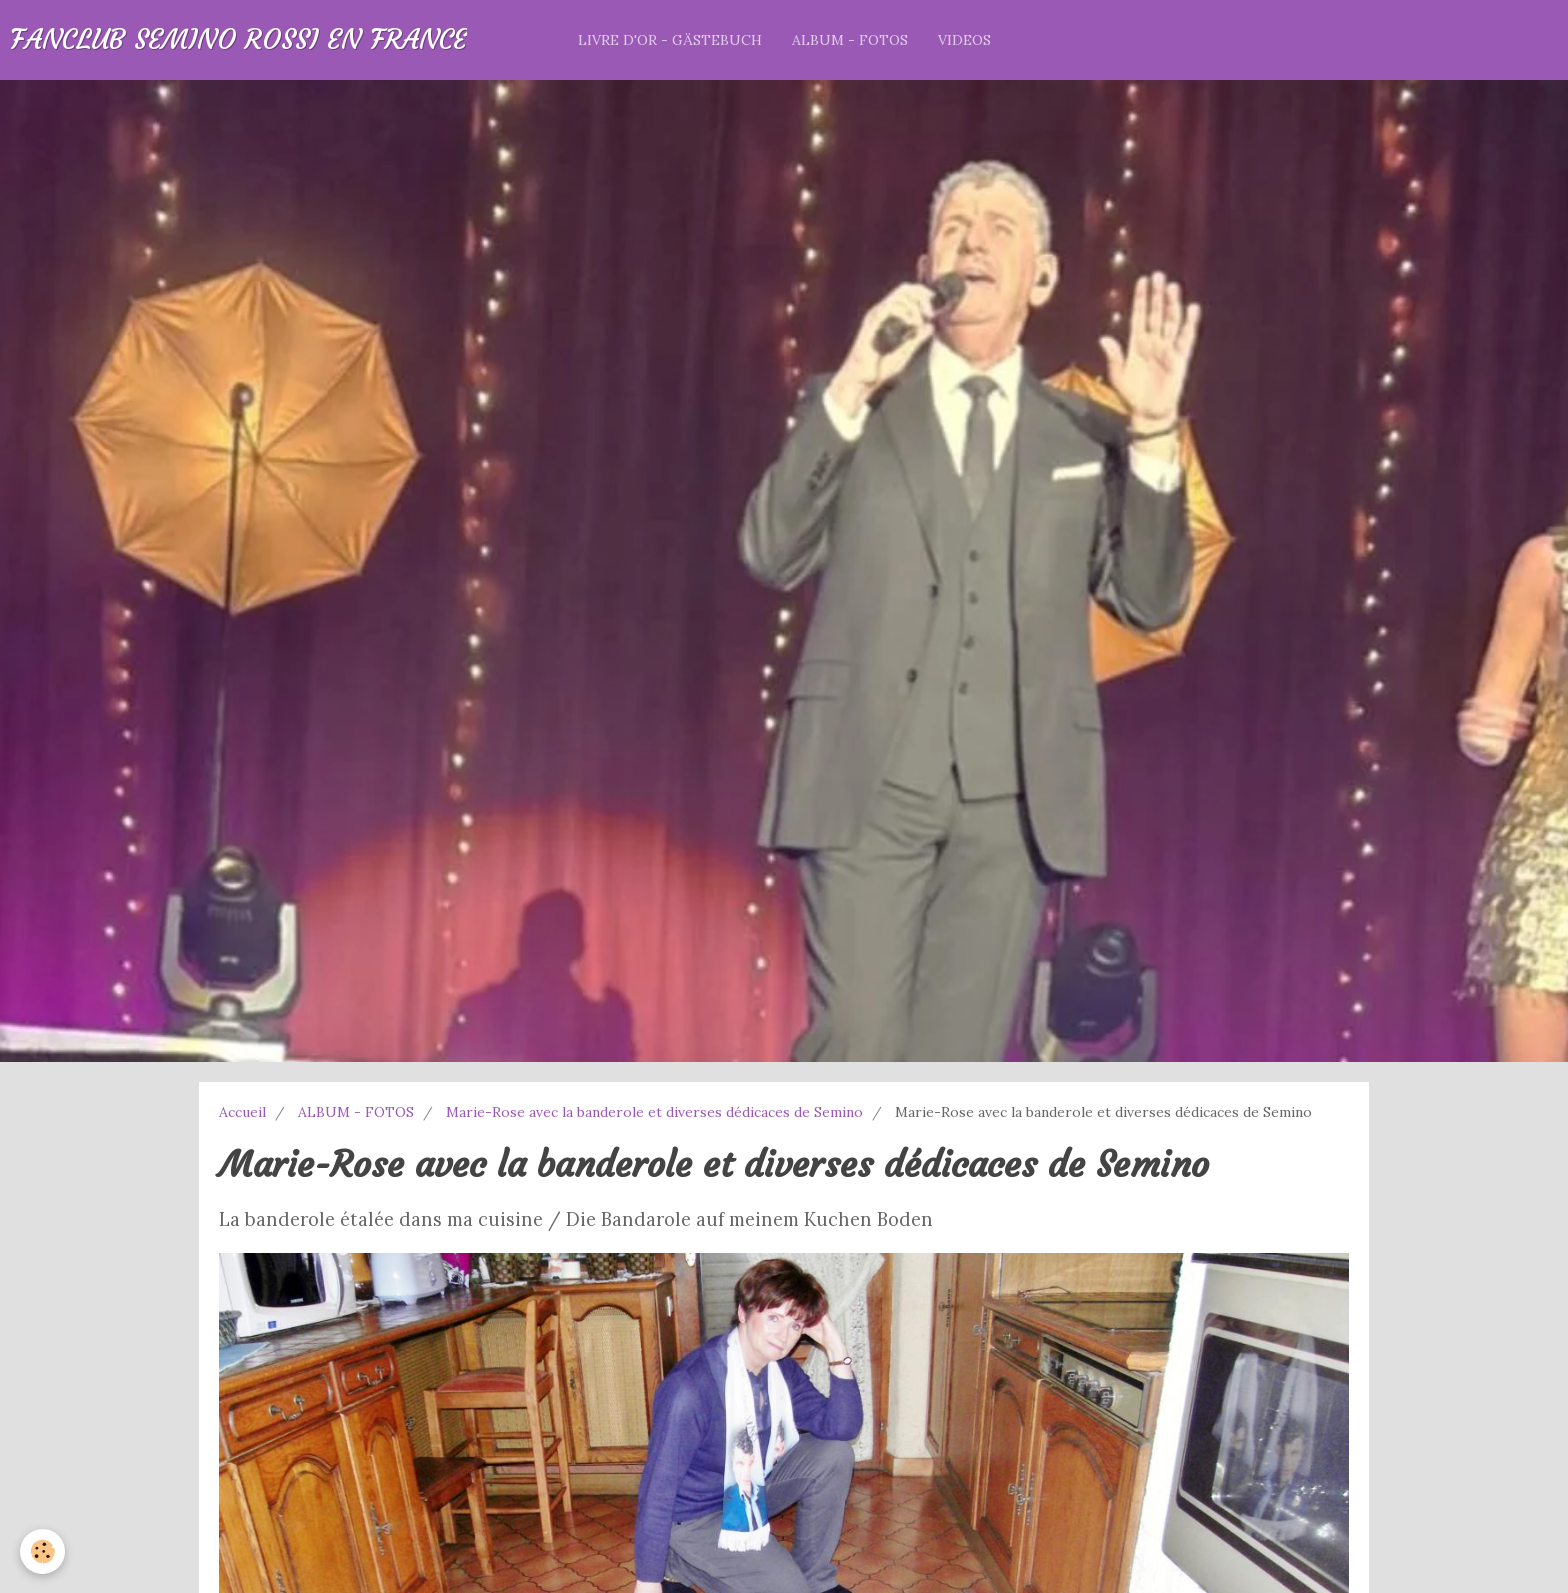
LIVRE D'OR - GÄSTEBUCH (670, 40)
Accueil (242, 1112)
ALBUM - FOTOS (850, 40)
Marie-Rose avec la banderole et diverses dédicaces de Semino (654, 1112)
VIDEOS (964, 40)
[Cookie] (42, 1551)
